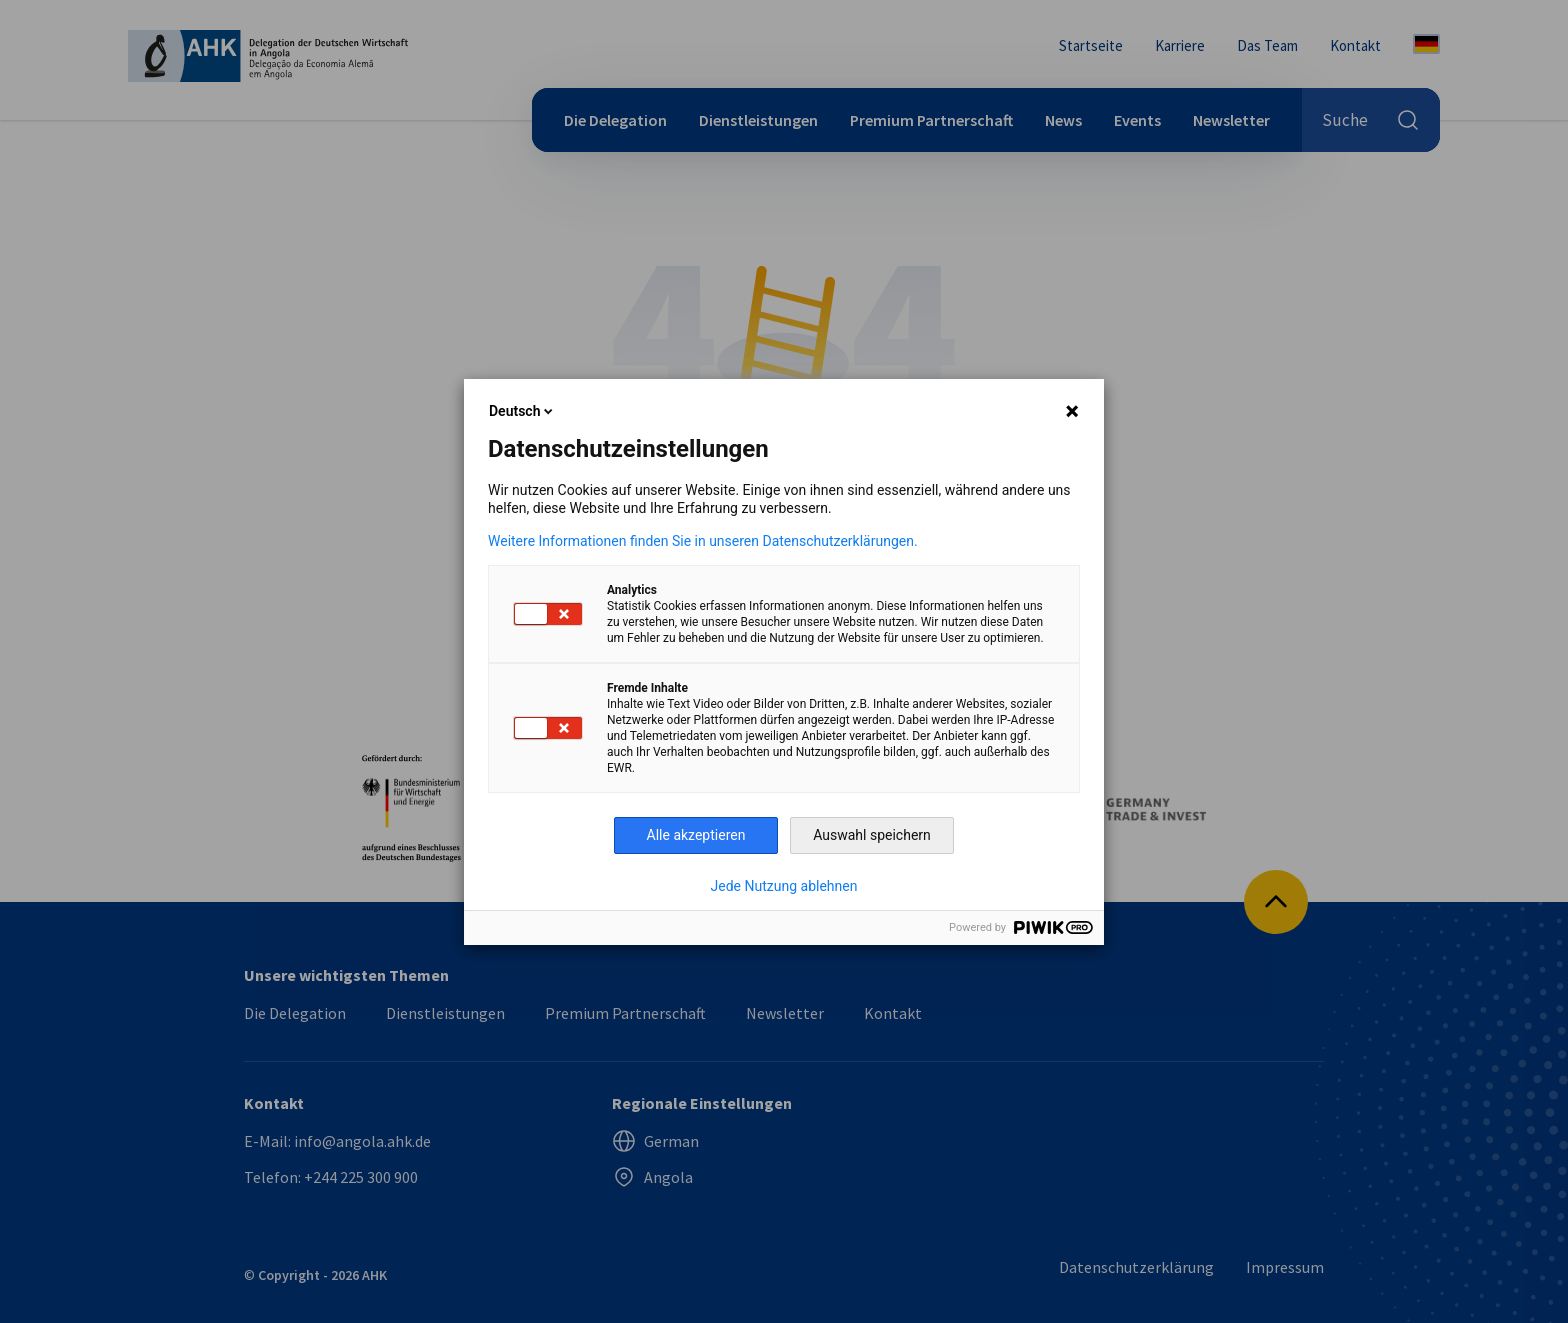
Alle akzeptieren (696, 835)
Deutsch (522, 411)
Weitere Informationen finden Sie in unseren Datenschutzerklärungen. (703, 541)
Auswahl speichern (872, 835)
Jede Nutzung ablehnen (784, 886)
